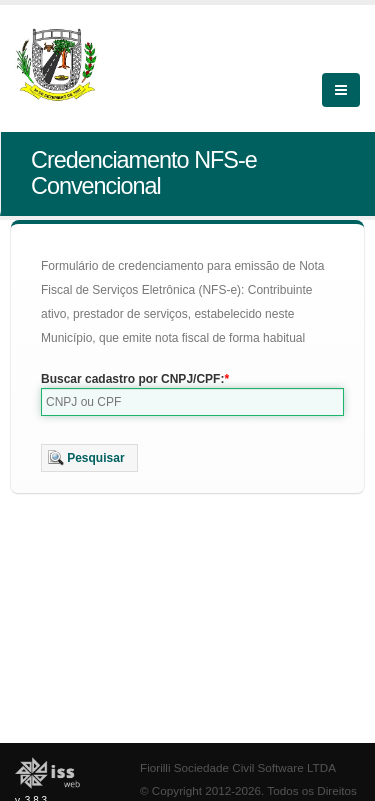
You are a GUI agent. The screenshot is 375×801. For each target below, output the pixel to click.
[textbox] (192, 402)
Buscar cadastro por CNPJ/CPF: (132, 379)
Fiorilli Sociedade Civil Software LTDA (238, 767)
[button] (89, 458)
